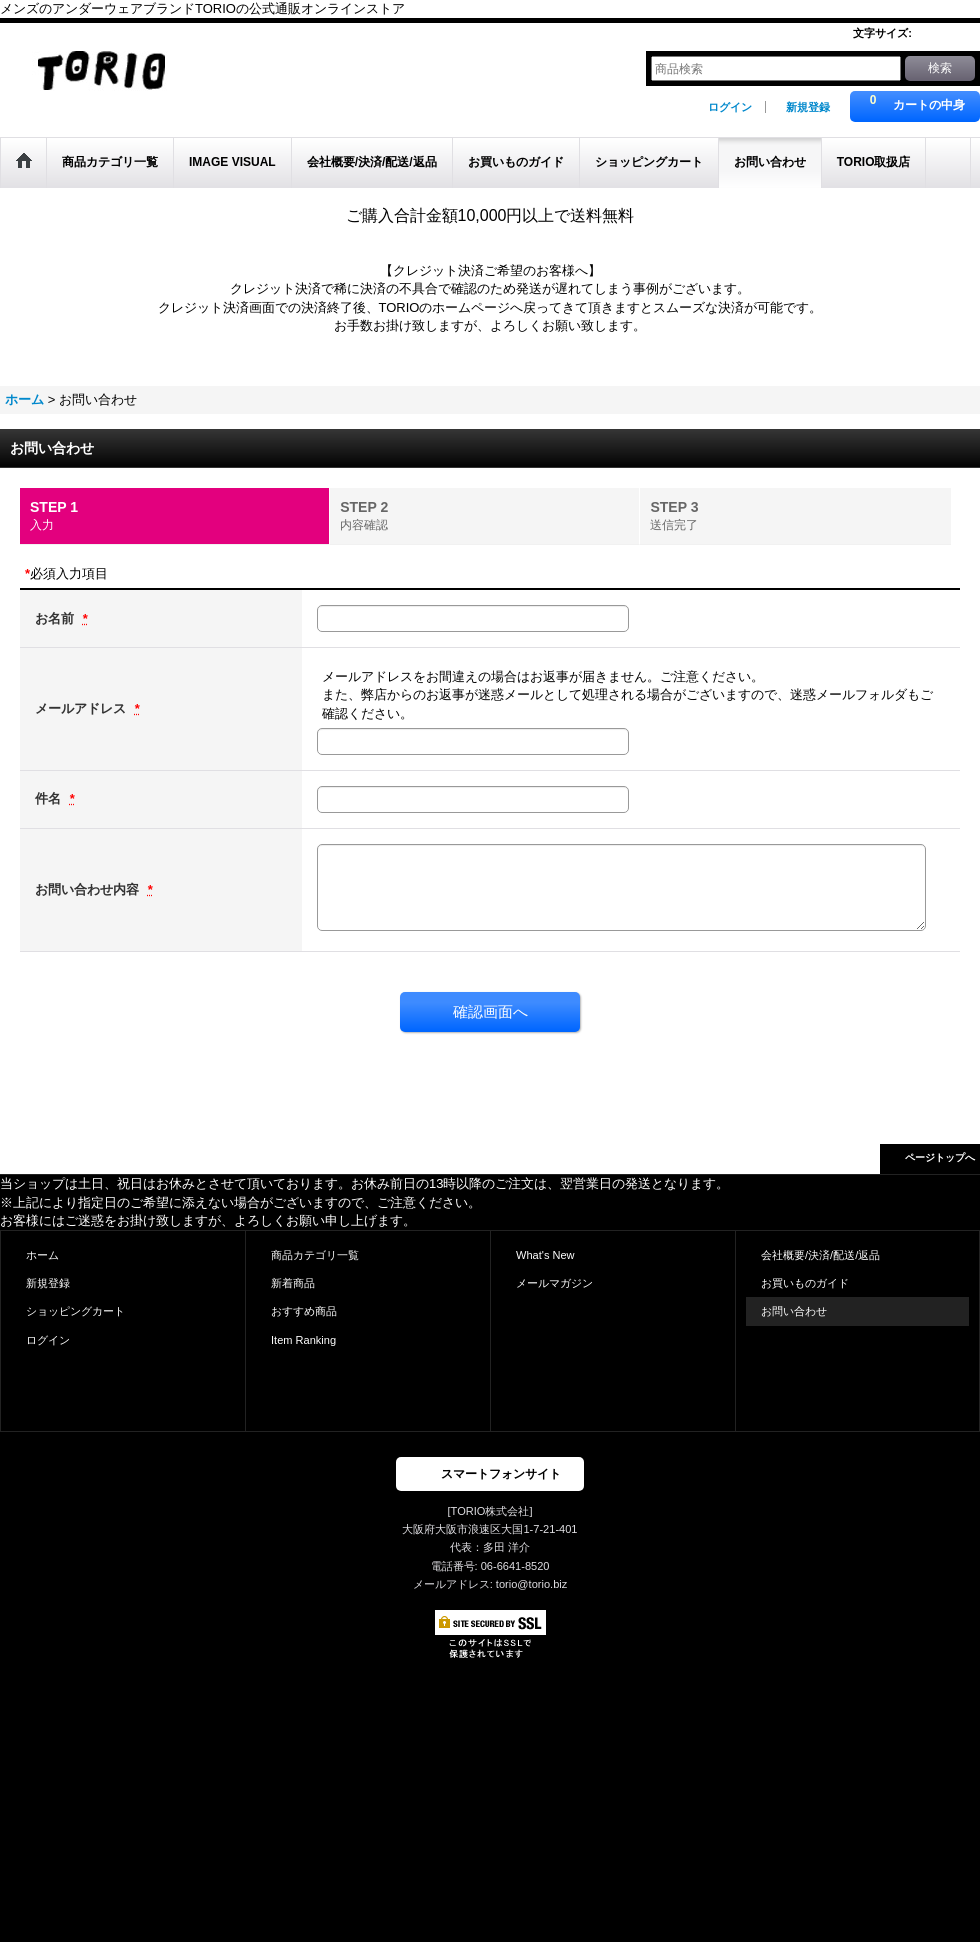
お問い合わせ (794, 1311)
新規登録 (808, 107)
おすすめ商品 (304, 1311)
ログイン (730, 107)
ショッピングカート (75, 1311)
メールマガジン (554, 1283)
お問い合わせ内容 (89, 889)
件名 (50, 798)
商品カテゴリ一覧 (315, 1255)
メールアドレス (82, 708)
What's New (545, 1255)
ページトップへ (940, 1157)
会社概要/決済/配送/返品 (820, 1255)
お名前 (56, 618)
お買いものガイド (805, 1283)
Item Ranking (303, 1340)
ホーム (42, 1255)
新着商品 (293, 1283)
